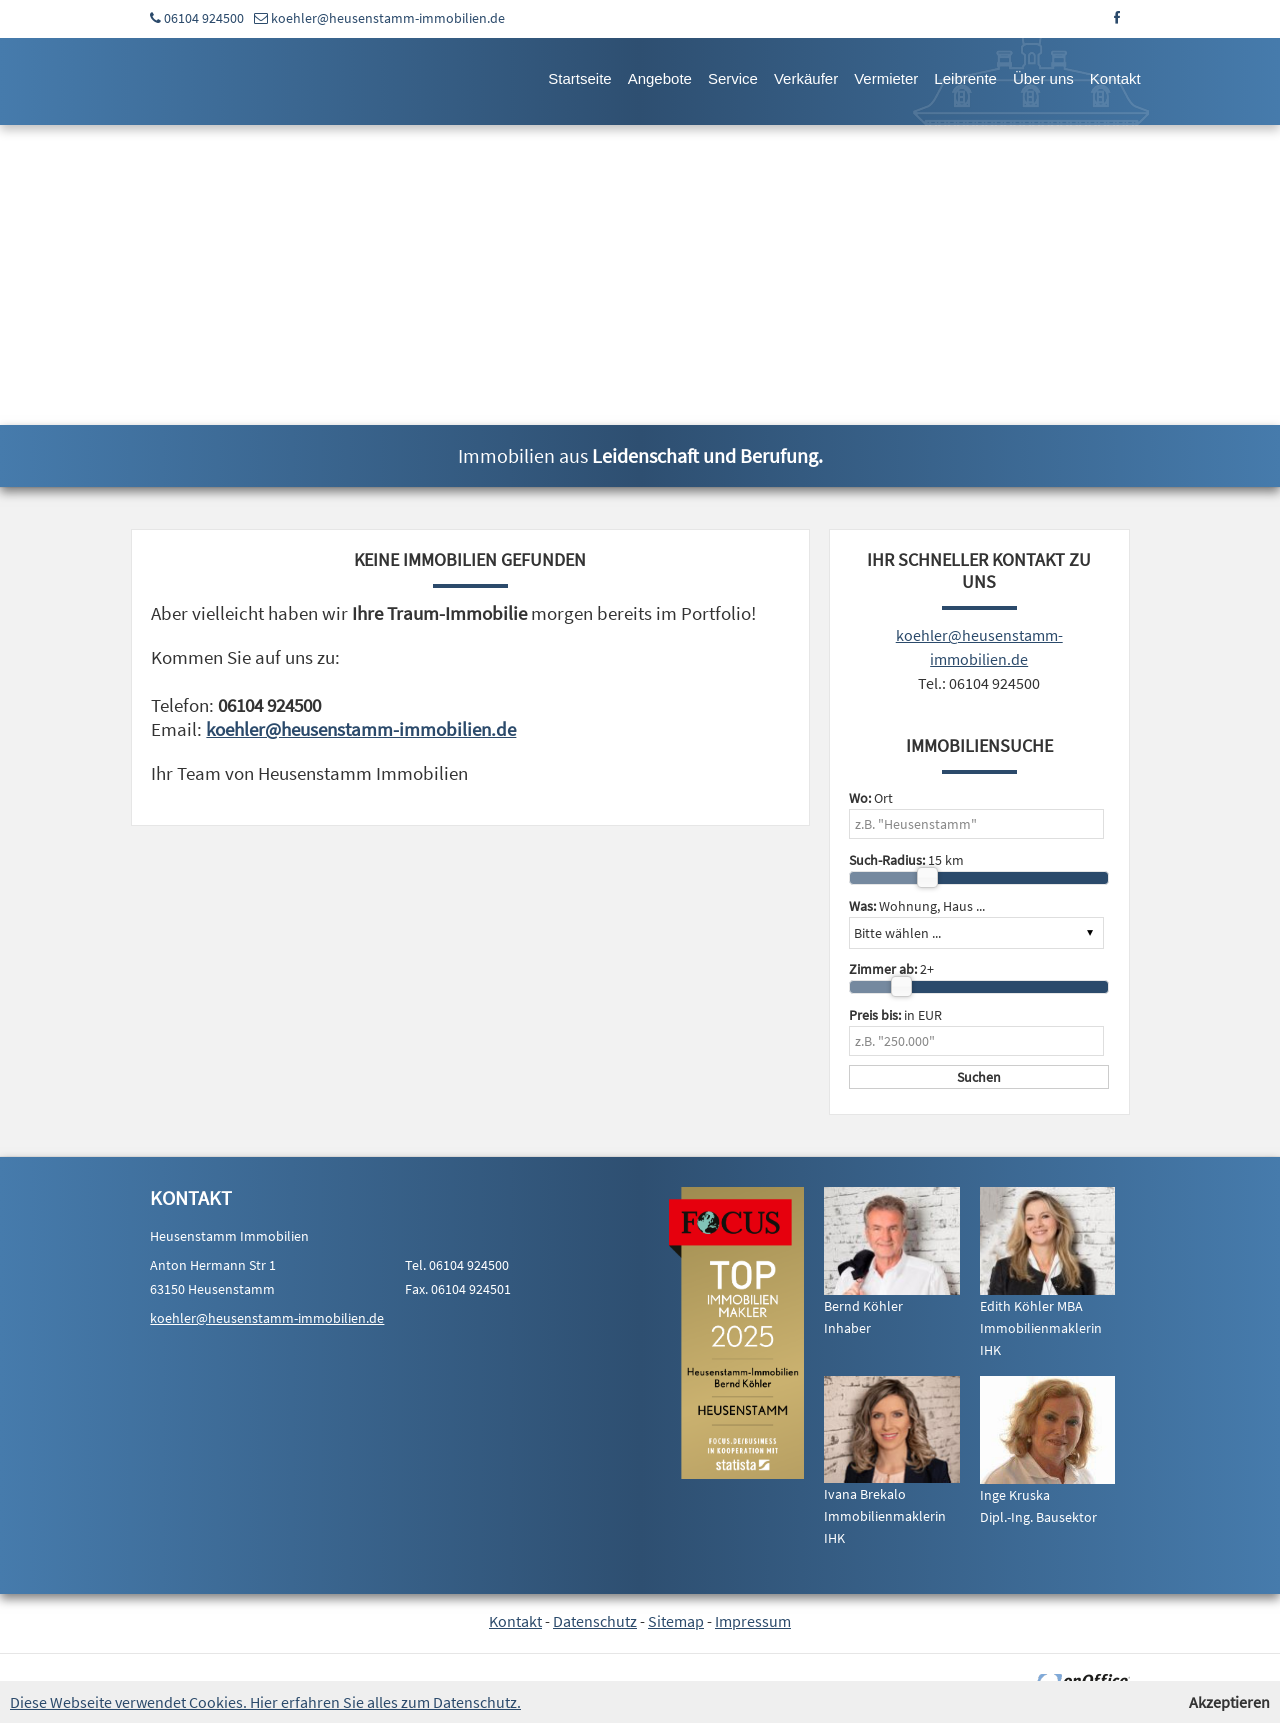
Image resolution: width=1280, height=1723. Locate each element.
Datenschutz (595, 1621)
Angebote (660, 78)
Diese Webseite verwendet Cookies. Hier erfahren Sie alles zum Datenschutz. (265, 1702)
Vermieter (886, 78)
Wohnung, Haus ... (917, 906)
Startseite (579, 78)
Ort (871, 798)
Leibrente (965, 78)
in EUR (895, 1015)
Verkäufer (806, 78)
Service (733, 78)
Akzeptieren (1229, 1702)
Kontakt (1115, 78)
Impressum (753, 1621)
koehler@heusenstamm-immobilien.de (388, 18)
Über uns (1043, 78)
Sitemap (676, 1621)
